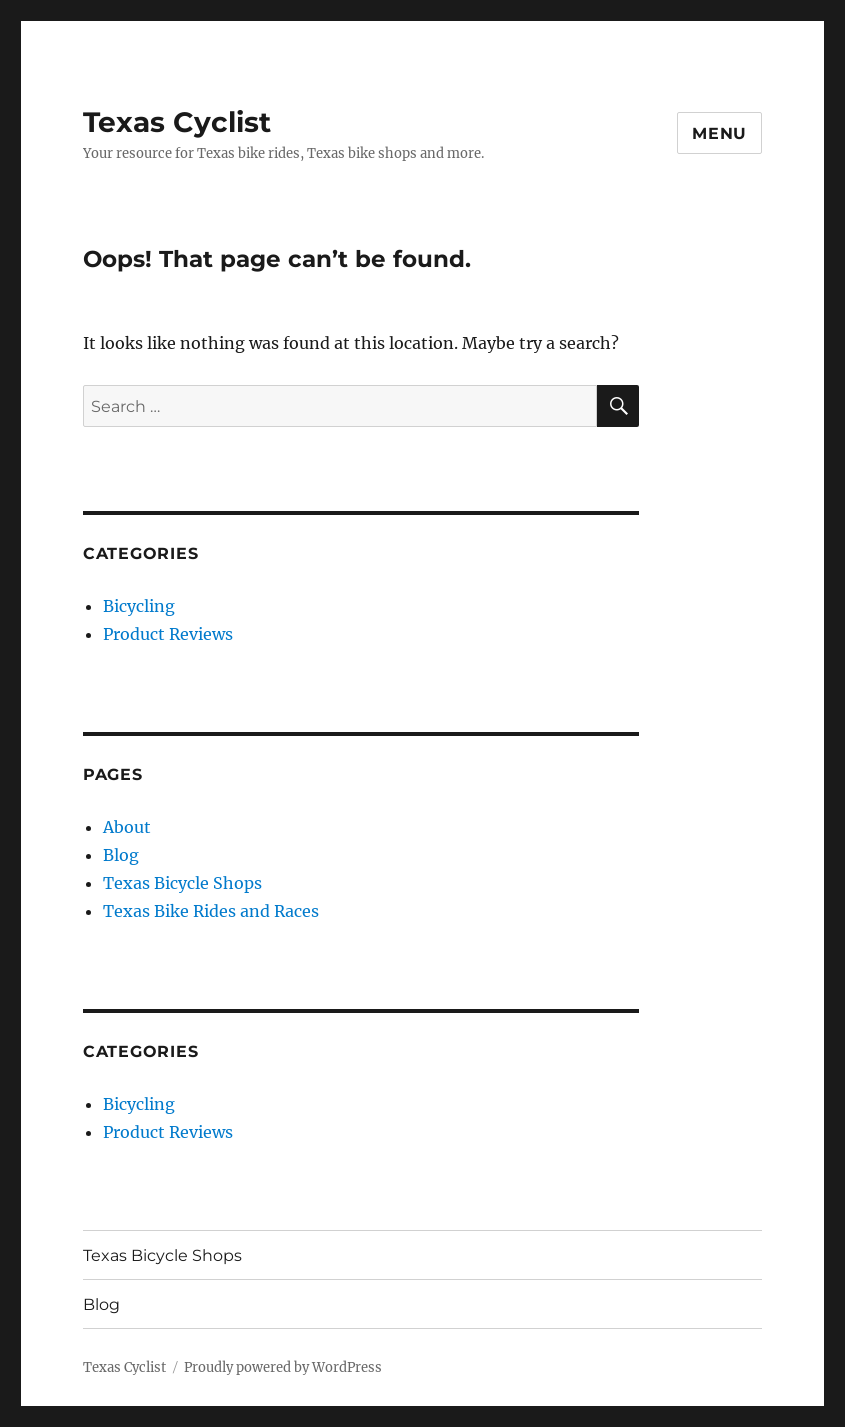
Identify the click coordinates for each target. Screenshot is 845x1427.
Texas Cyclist (177, 122)
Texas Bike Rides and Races (211, 911)
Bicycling (139, 606)
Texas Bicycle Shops (182, 883)
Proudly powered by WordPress (283, 1367)
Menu (719, 133)
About (127, 827)
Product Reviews (168, 634)
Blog (121, 855)
